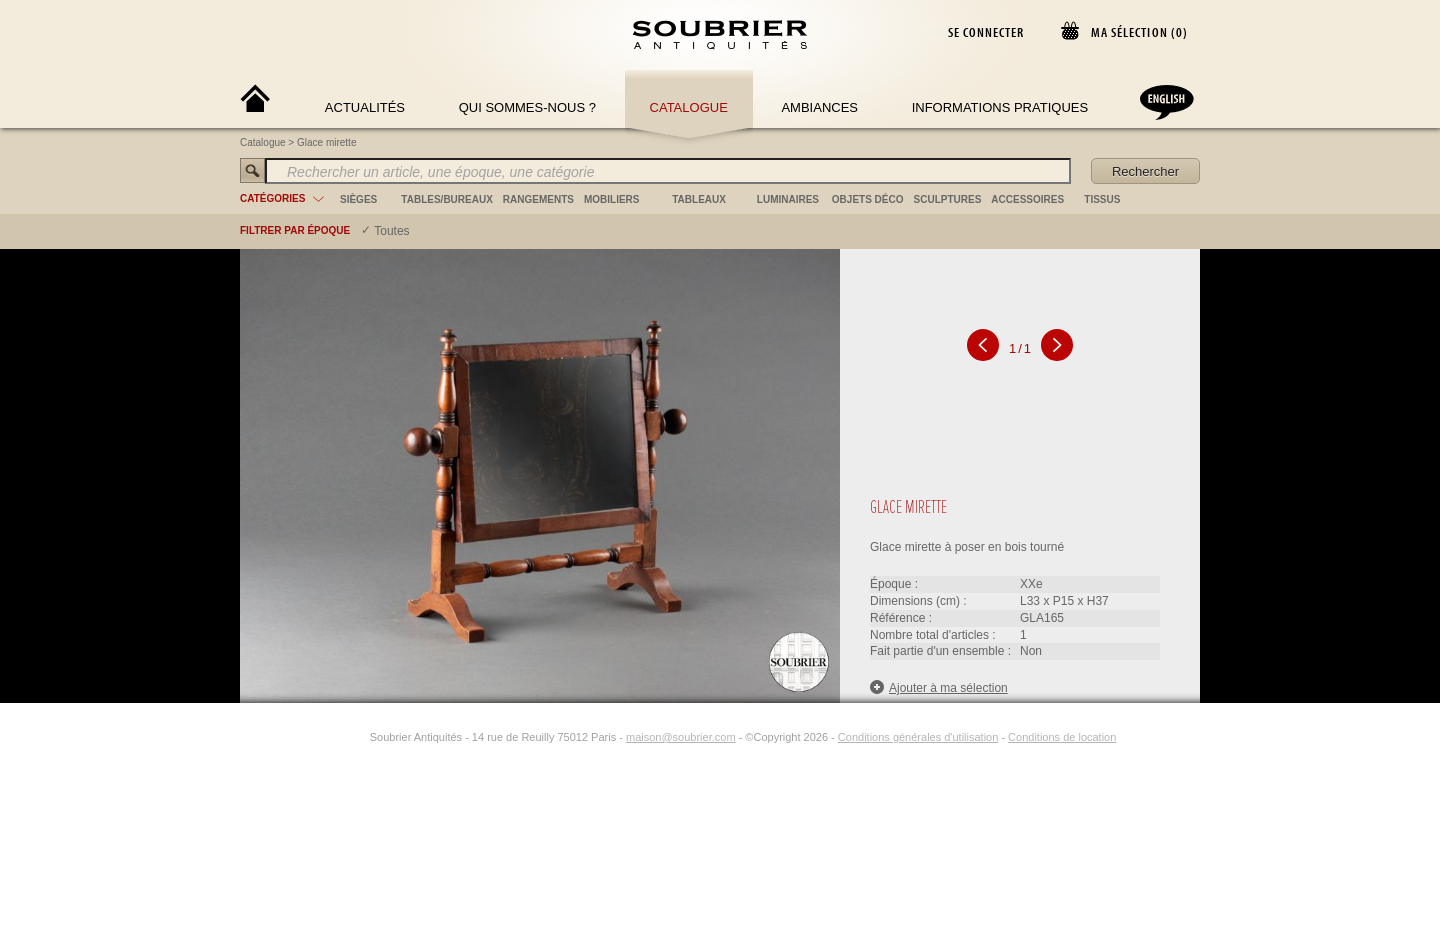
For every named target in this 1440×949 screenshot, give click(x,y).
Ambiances (819, 107)
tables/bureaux (446, 199)
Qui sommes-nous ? (527, 107)
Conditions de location (1062, 737)
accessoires (1027, 199)
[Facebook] (334, 737)
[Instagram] (357, 737)
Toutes (391, 231)
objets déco (868, 199)
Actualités (365, 107)
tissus (1102, 199)
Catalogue (689, 107)
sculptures (948, 199)
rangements (538, 199)
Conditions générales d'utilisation (918, 737)
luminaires (788, 199)
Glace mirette (326, 142)
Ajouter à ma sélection (939, 687)
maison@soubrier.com (681, 737)
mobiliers (612, 199)
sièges (358, 199)
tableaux (699, 199)
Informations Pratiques (1000, 107)
